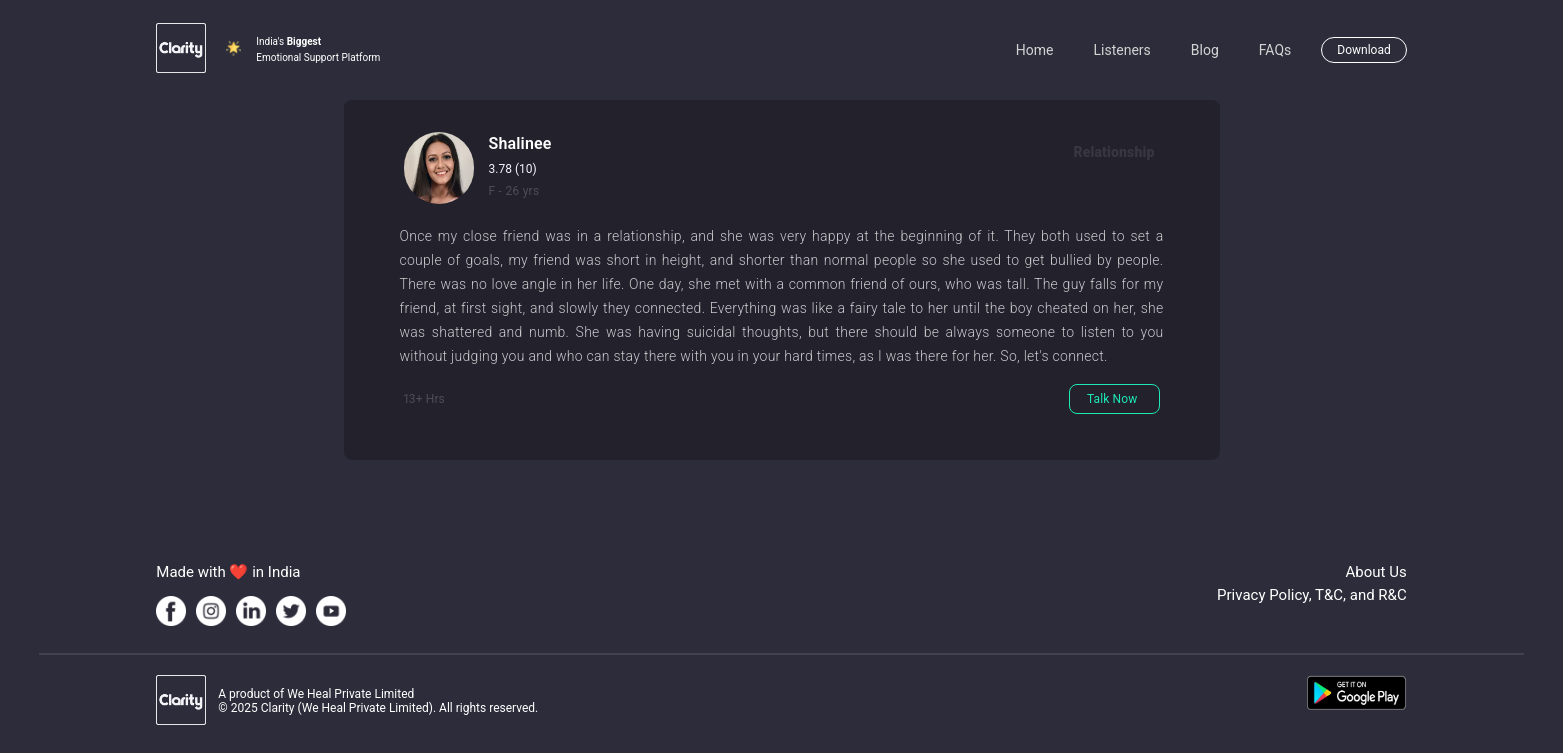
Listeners (1121, 50)
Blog (1205, 50)
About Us (1376, 572)
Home (1035, 50)
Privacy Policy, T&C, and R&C (1312, 595)
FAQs (1275, 50)
